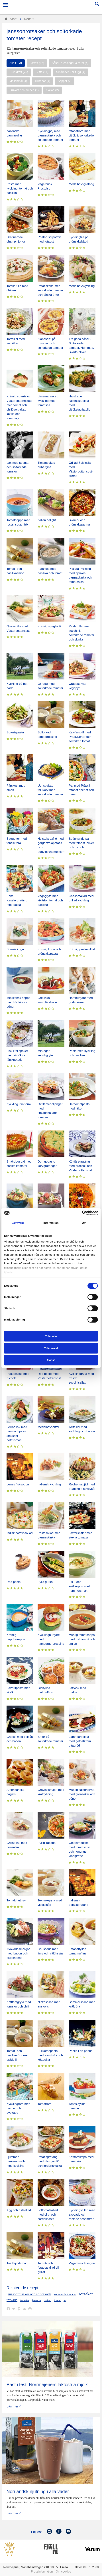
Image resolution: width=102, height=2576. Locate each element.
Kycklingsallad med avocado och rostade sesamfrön (82, 2214)
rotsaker (86, 2294)
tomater (24, 2300)
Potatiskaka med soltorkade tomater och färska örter (50, 290)
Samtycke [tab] (18, 1222)
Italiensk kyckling (49, 1484)
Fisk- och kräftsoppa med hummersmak (79, 1586)
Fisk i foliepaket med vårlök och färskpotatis (17, 1055)
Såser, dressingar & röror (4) (70, 63)
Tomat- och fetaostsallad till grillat (48, 2267)
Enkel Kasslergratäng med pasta (17, 900)
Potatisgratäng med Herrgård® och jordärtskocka (50, 2161)
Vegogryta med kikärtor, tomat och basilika (50, 900)
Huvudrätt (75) (18, 72)
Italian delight (47, 520)
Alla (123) (15, 63)
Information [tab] (51, 1222)
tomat (57, 2300)
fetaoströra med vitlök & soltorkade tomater (81, 135)
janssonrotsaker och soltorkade (29, 2294)
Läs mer (14, 2406)
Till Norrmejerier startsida (51, 6)
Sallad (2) (52, 90)
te (65, 2300)
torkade (12, 2300)
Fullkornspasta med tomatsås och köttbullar (50, 2055)
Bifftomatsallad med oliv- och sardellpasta (48, 2214)
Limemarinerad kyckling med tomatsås (48, 401)
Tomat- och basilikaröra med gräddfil (18, 2055)
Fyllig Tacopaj (47, 1843)
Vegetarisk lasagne (82, 2263)
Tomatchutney (16, 1900)
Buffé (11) (42, 72)
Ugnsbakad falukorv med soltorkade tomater (50, 790)
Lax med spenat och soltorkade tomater (17, 467)
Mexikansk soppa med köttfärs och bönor (18, 1002)
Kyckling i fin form (19, 1104)
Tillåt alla (51, 1336)
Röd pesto (14, 1582)
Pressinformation (42, 2571)
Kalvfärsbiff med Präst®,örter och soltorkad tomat (80, 737)
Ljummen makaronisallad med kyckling (17, 2161)
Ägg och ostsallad (19, 2210)
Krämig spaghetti (49, 626)
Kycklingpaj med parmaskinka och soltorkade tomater (50, 135)
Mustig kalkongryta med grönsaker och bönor (82, 1794)
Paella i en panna (81, 2051)
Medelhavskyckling (82, 286)
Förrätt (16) (37, 63)
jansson (36, 2300)
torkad (47, 2300)
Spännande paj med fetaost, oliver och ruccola (81, 843)
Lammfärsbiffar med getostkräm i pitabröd (80, 1741)
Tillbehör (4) (42, 81)
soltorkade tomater (65, 2294)
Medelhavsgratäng (81, 184)
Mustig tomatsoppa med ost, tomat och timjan (82, 1639)
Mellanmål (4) (18, 81)
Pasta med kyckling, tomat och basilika (20, 188)
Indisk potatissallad (20, 1533)
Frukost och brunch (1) (24, 90)
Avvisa (51, 1360)
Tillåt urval (51, 1348)
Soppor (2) (65, 81)
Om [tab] (84, 1222)
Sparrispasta (15, 732)
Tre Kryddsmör (17, 2263)
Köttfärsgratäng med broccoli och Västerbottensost (80, 1166)
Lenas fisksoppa (18, 1484)
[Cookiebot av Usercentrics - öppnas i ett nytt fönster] (82, 1212)
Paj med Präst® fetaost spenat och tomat (81, 790)
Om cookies (63, 2571)
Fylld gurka (45, 1582)
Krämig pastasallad (82, 949)
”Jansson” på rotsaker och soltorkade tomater (50, 343)
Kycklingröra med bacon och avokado (18, 2108)
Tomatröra (45, 2104)
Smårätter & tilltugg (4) (70, 72)
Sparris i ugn (15, 949)
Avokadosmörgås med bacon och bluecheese (18, 1953)
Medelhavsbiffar (48, 1427)
